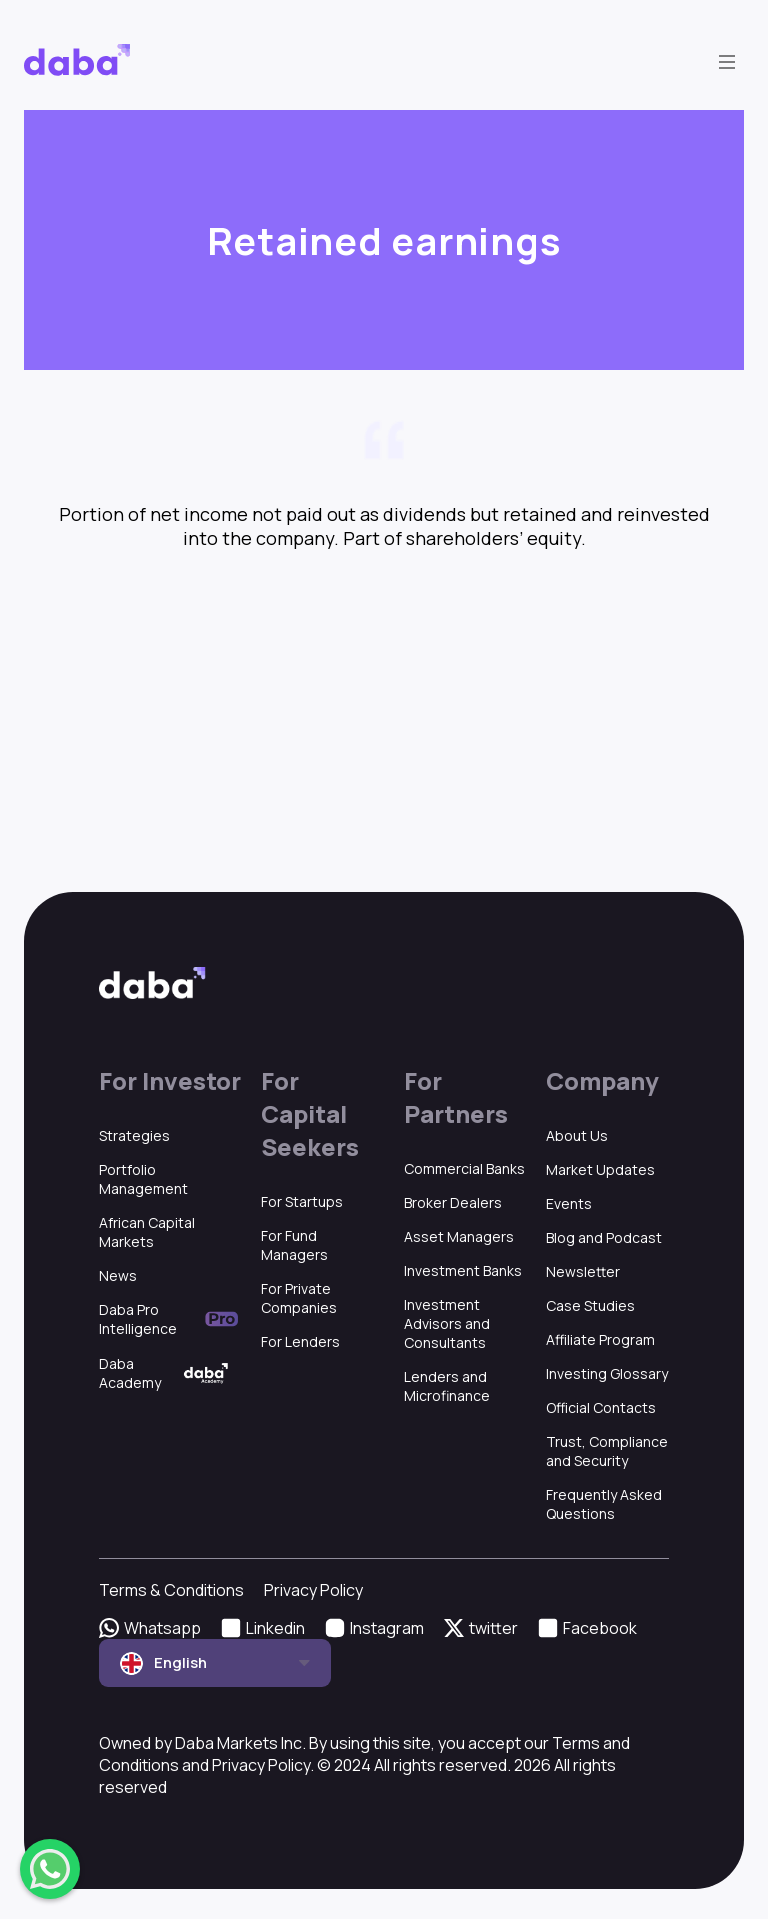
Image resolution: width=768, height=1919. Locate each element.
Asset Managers (459, 1236)
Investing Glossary (607, 1373)
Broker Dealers (453, 1202)
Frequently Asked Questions (604, 1504)
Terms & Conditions (171, 1590)
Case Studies (590, 1305)
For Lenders (300, 1341)
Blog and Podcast (604, 1237)
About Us (577, 1135)
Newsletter (583, 1271)
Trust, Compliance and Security (607, 1451)
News (118, 1275)
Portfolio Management (143, 1179)
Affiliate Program (600, 1339)
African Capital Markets (147, 1232)
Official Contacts (601, 1407)
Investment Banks (463, 1270)
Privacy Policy (313, 1590)
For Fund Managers (294, 1245)
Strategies (134, 1135)
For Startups (302, 1201)
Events (569, 1203)
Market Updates (600, 1169)
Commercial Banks (464, 1168)
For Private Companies (299, 1298)
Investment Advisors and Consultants (447, 1323)
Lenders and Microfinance (447, 1386)
